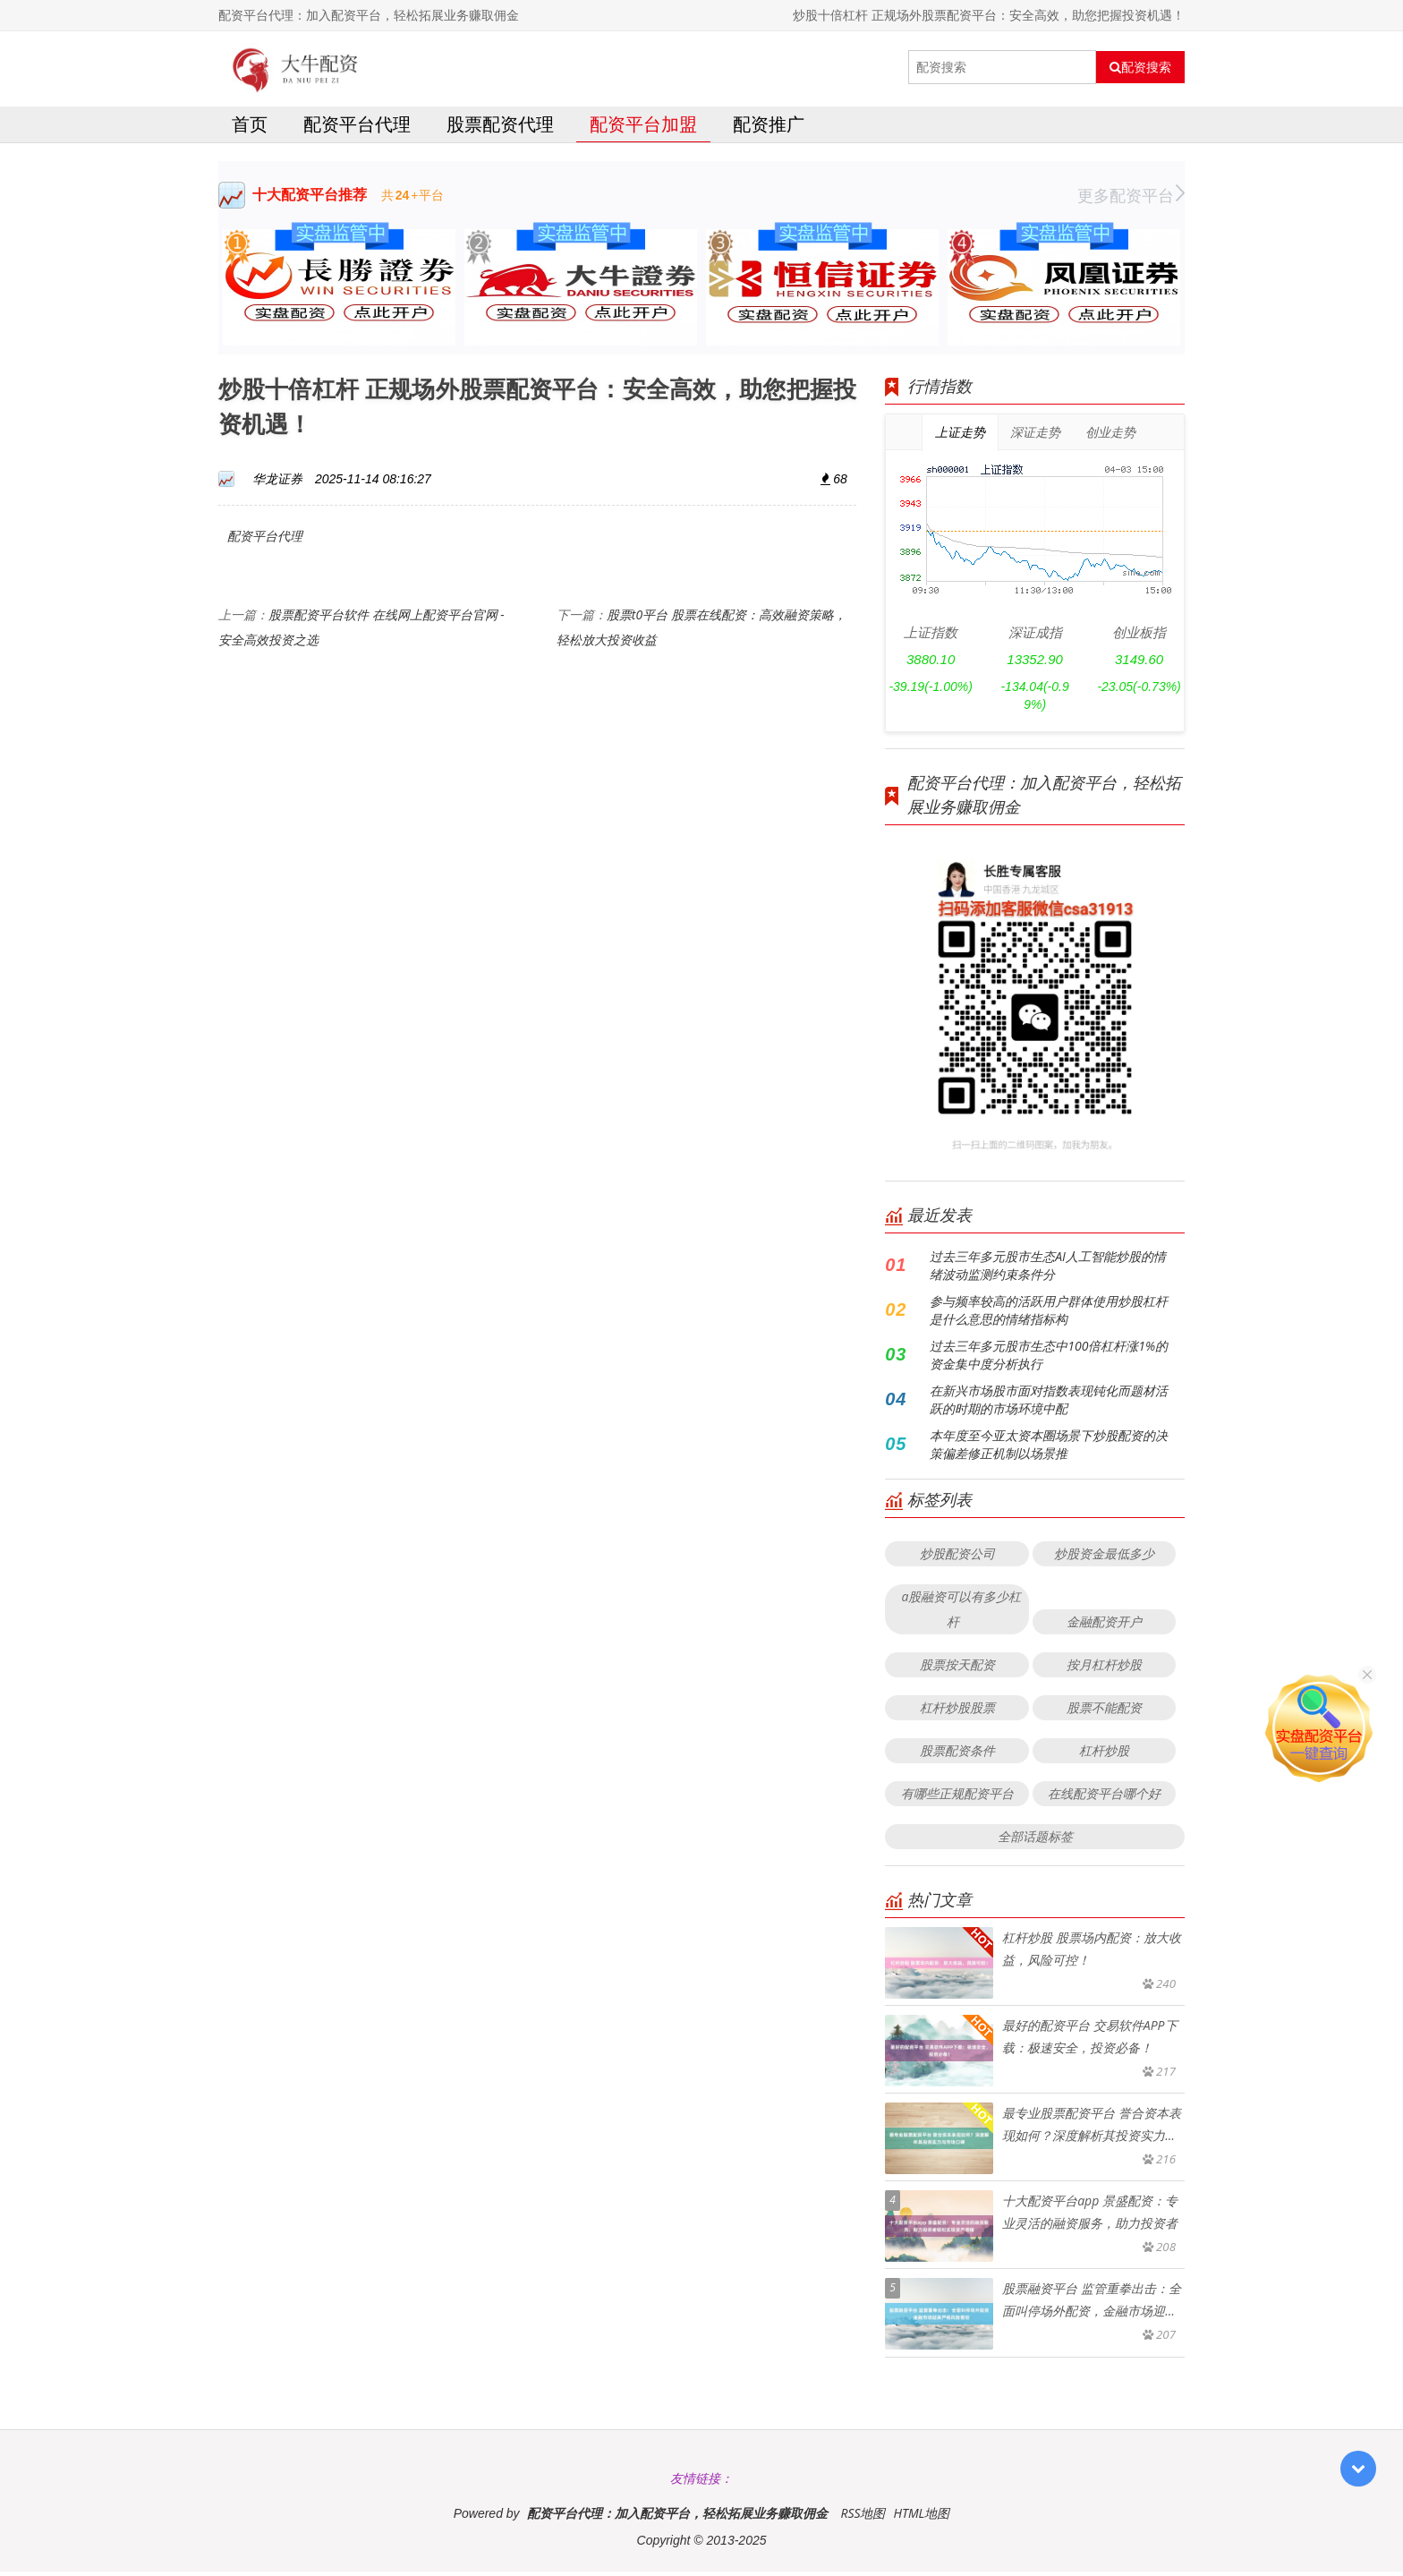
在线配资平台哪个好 (1104, 1797)
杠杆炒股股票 (957, 1711)
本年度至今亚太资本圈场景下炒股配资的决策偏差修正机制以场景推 (1049, 1448)
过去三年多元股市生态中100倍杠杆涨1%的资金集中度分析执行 (1049, 1359)
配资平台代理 (357, 128)
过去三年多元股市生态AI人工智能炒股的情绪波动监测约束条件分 (1048, 1269)
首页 (250, 128)
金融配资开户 (1104, 1625)
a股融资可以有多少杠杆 (962, 1613)
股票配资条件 (957, 1754)
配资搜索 (1140, 67)
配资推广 (768, 128)
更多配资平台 (1131, 199)
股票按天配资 (957, 1668)
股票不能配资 (1104, 1711)
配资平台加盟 (643, 128)
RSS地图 (862, 2517)
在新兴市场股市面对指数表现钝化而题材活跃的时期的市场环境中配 (1049, 1403)
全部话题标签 (1035, 1840)
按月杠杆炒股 (1104, 1668)
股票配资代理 (500, 128)
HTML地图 (921, 2517)
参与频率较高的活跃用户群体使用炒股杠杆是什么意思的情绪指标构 (1049, 1314)
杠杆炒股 (1104, 1754)
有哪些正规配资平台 (957, 1797)
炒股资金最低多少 (1104, 1557)
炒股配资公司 (957, 1557)
